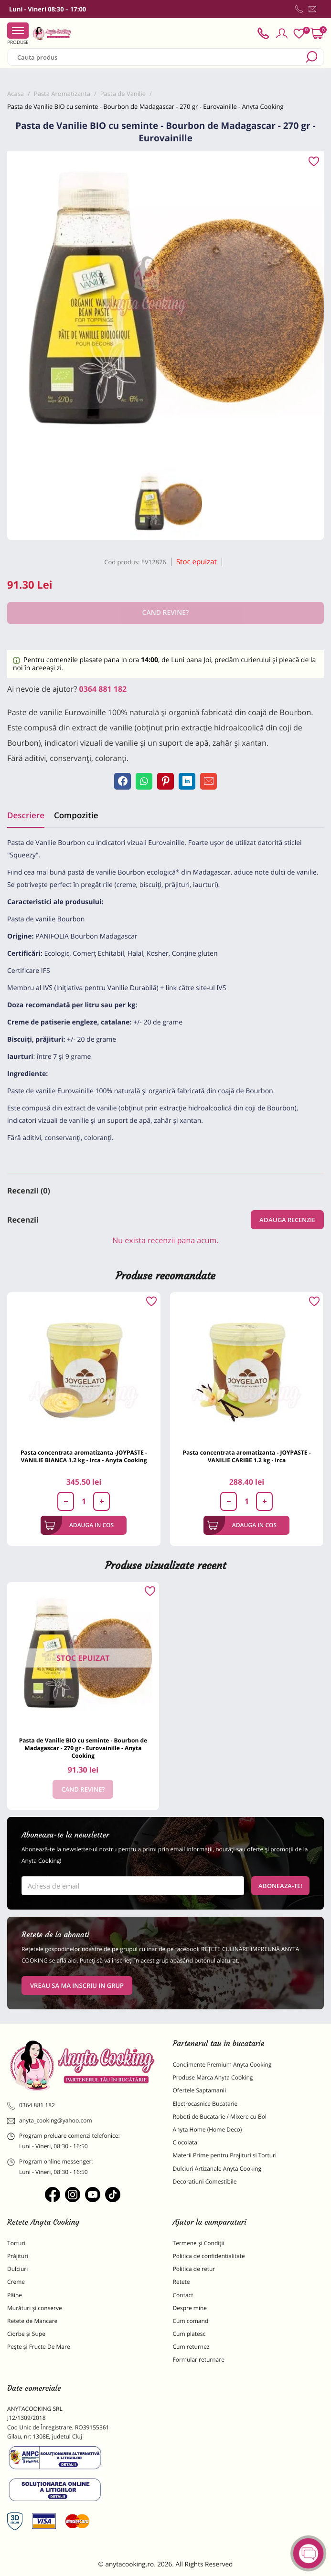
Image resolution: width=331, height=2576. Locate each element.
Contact (183, 2295)
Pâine (14, 2295)
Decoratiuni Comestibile (205, 2181)
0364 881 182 (103, 689)
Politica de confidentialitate (209, 2256)
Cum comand (191, 2321)
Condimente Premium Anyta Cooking (222, 2064)
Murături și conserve (34, 2308)
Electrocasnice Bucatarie (205, 2104)
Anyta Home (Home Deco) (207, 2129)
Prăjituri (17, 2256)
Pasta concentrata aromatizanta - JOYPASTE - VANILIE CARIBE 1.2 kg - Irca (246, 1456)
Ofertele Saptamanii (199, 2090)
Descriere (25, 815)
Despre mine (190, 2308)
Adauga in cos (79, 1525)
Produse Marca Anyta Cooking (213, 2077)
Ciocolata (185, 2142)
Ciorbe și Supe (26, 2334)
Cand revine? (83, 1789)
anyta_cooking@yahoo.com (49, 2120)
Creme (16, 2282)
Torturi (16, 2243)
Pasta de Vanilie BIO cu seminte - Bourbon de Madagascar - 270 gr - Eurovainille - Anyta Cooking (83, 1748)
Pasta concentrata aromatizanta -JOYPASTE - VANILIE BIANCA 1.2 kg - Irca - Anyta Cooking (84, 1456)
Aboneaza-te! (280, 1885)
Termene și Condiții (198, 2243)
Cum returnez (191, 2347)
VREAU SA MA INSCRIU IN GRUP (77, 1985)
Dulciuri (17, 2269)
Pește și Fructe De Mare (38, 2347)
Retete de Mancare (32, 2321)
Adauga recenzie (287, 1219)
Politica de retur (194, 2269)
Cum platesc (189, 2334)
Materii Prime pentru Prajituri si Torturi (225, 2155)
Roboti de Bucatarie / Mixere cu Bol (220, 2116)
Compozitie (76, 815)
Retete (181, 2282)
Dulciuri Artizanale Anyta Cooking (217, 2168)
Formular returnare (198, 2359)
